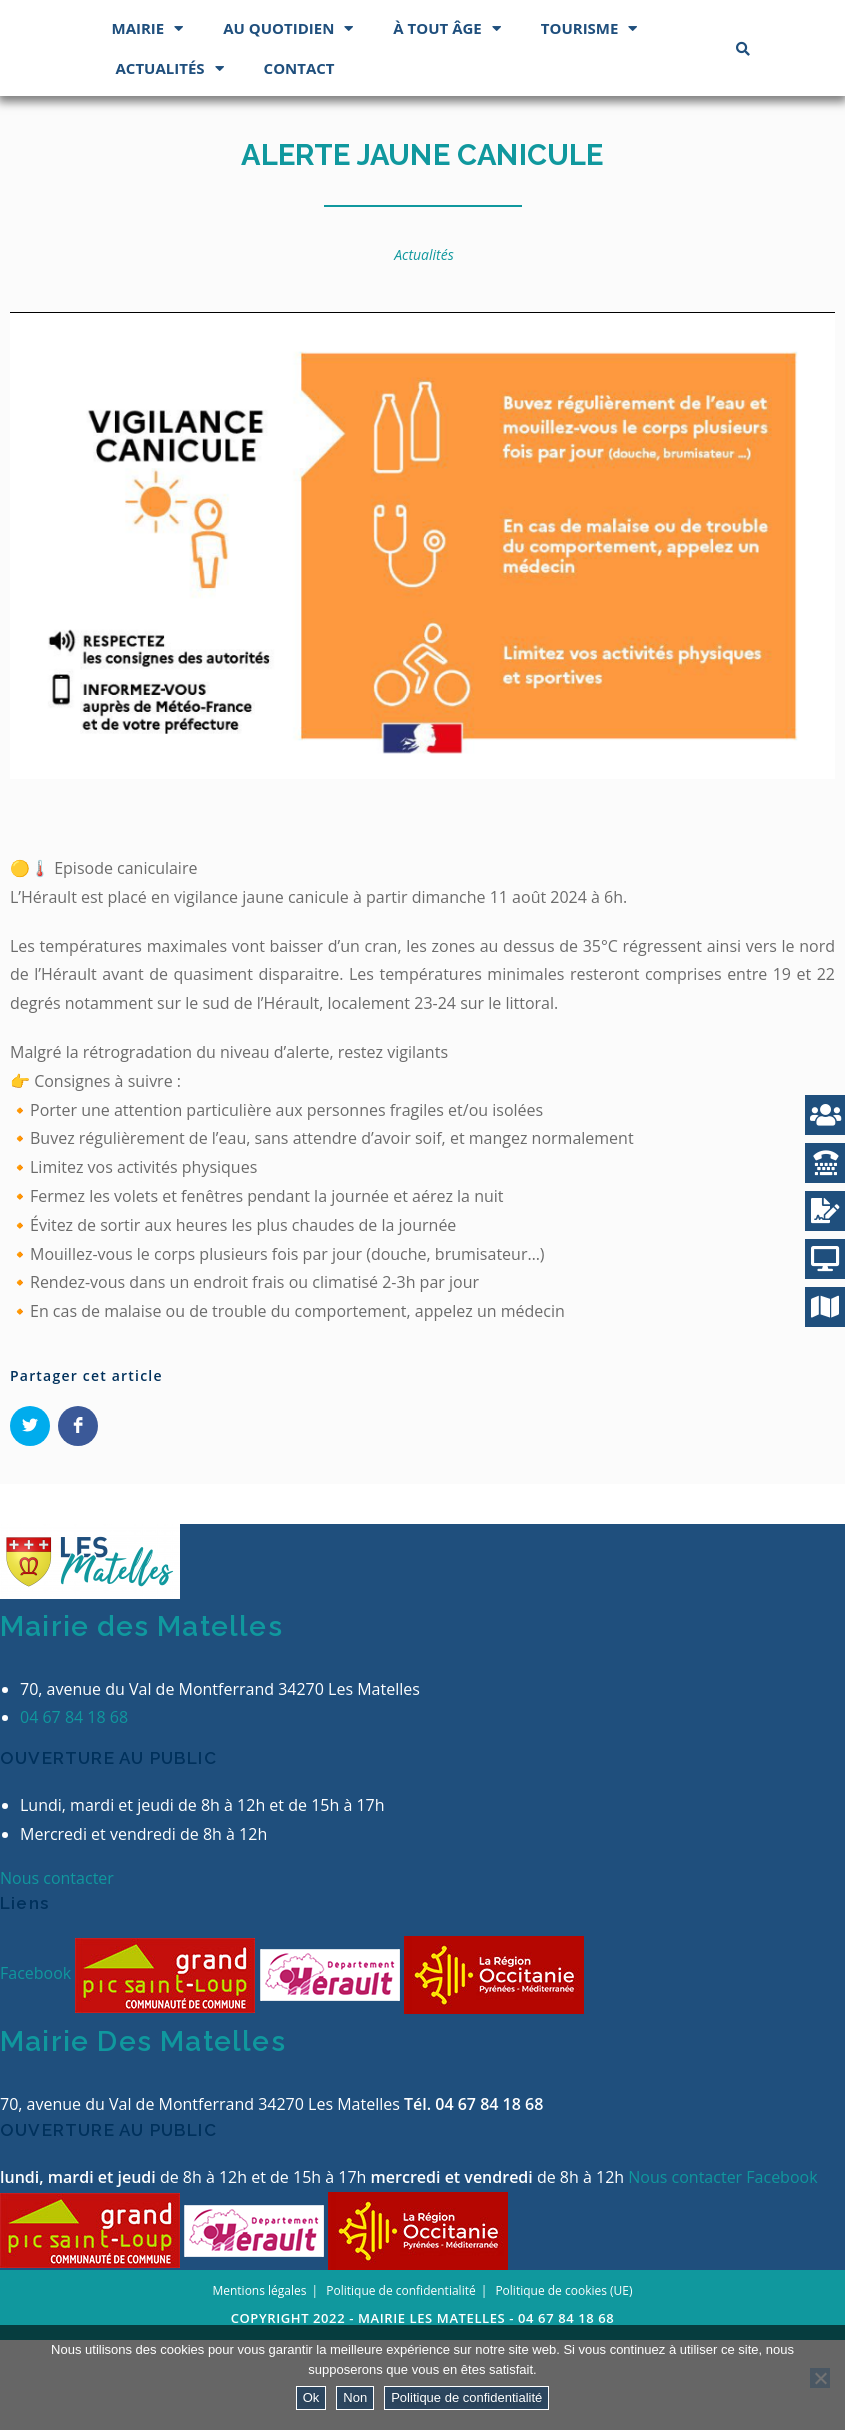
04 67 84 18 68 (74, 1808)
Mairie (148, 118)
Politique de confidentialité (466, 2397)
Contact (299, 158)
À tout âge (446, 118)
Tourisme (589, 118)
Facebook (37, 2064)
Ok (311, 2397)
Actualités (170, 158)
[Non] (820, 2378)
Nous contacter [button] (57, 1968)
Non (355, 2397)
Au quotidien (288, 118)
